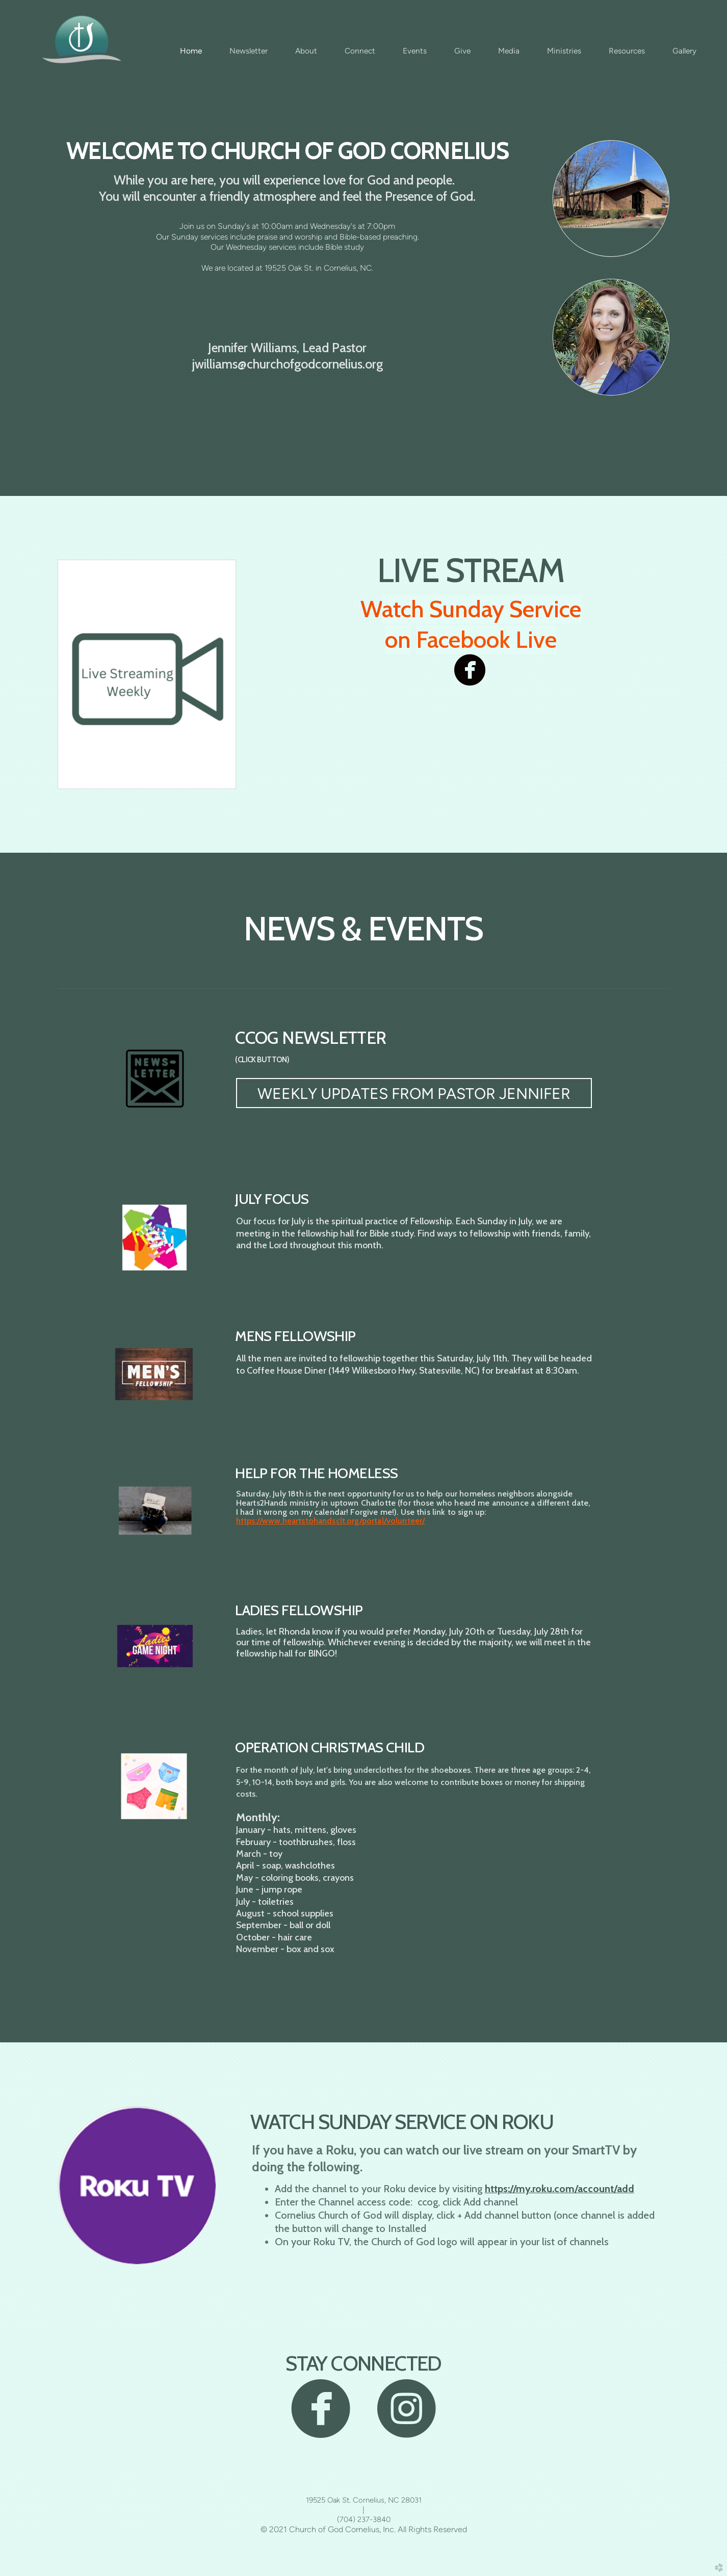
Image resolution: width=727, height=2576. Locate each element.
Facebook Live (486, 639)
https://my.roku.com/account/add (559, 2189)
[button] (414, 1093)
